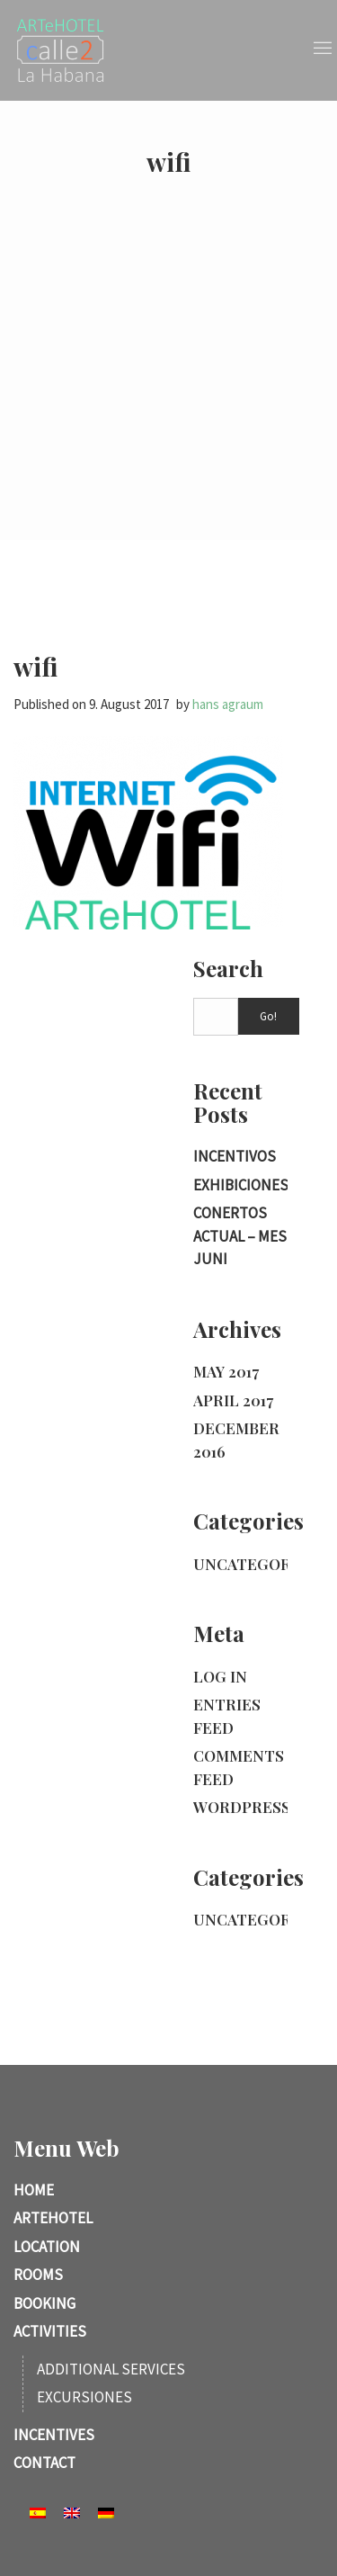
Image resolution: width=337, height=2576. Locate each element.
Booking (44, 2303)
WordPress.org (260, 1807)
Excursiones (84, 2397)
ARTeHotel (53, 2218)
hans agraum (227, 704)
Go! (268, 1016)
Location (46, 2247)
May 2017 (226, 1371)
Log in (220, 1676)
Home (33, 2190)
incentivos (234, 1156)
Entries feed (227, 1715)
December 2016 (236, 1439)
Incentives (53, 2435)
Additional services (111, 2369)
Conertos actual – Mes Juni (240, 1236)
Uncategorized (260, 1564)
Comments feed (238, 1767)
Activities (49, 2331)
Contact (44, 2463)
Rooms (38, 2274)
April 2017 (233, 1400)
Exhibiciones (240, 1185)
